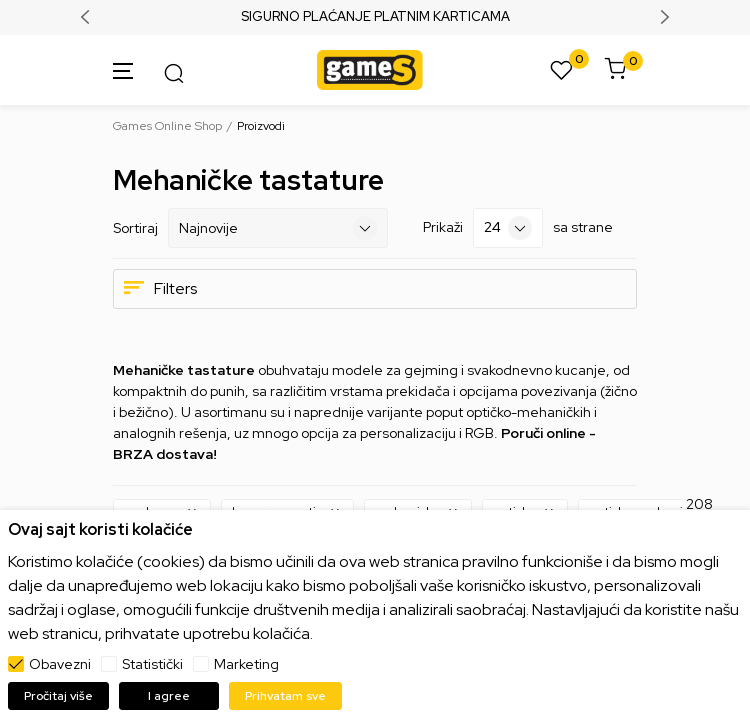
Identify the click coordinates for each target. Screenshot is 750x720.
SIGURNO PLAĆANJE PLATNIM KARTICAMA (375, 17)
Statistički (152, 664)
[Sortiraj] (278, 228)
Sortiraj (135, 228)
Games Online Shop (167, 126)
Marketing (246, 664)
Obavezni (60, 664)
